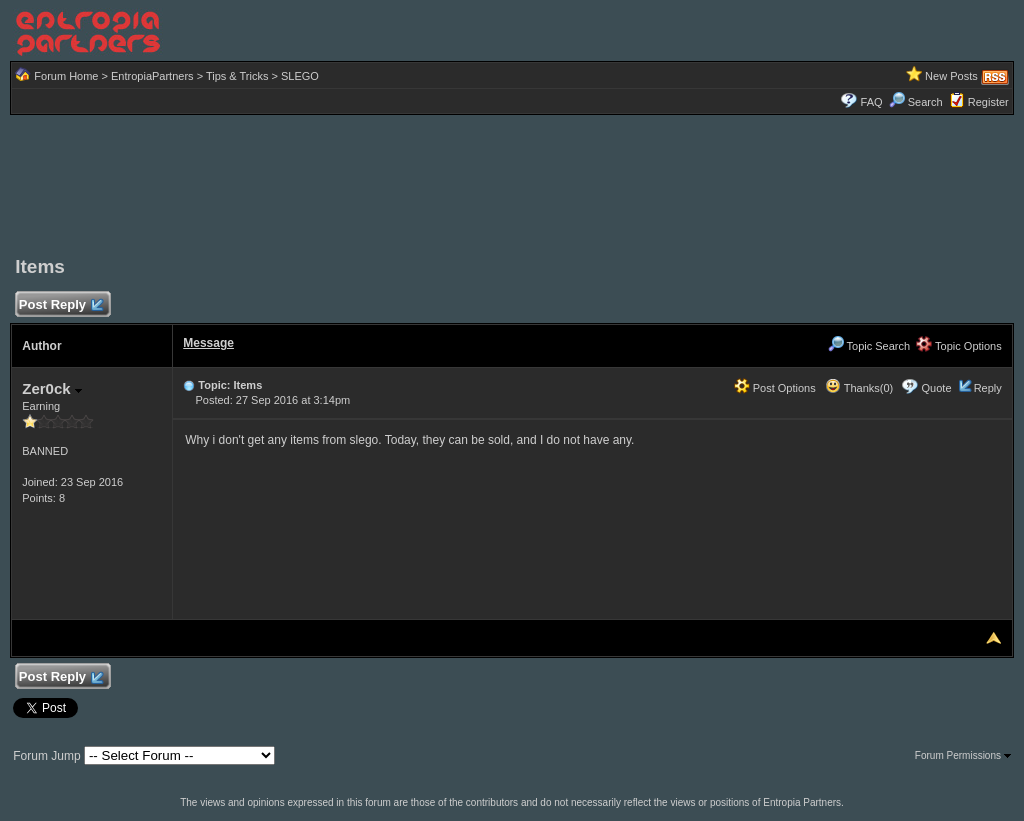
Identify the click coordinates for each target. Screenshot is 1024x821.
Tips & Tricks (237, 76)
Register (988, 102)
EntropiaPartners (152, 76)
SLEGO (300, 76)
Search (916, 102)
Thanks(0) (859, 388)
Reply (988, 388)
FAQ (872, 102)
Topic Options (959, 346)
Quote (937, 388)
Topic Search (869, 346)
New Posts (951, 76)
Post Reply (60, 305)
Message (208, 343)
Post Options (775, 388)
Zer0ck (52, 388)
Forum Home (66, 76)
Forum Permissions (963, 755)
